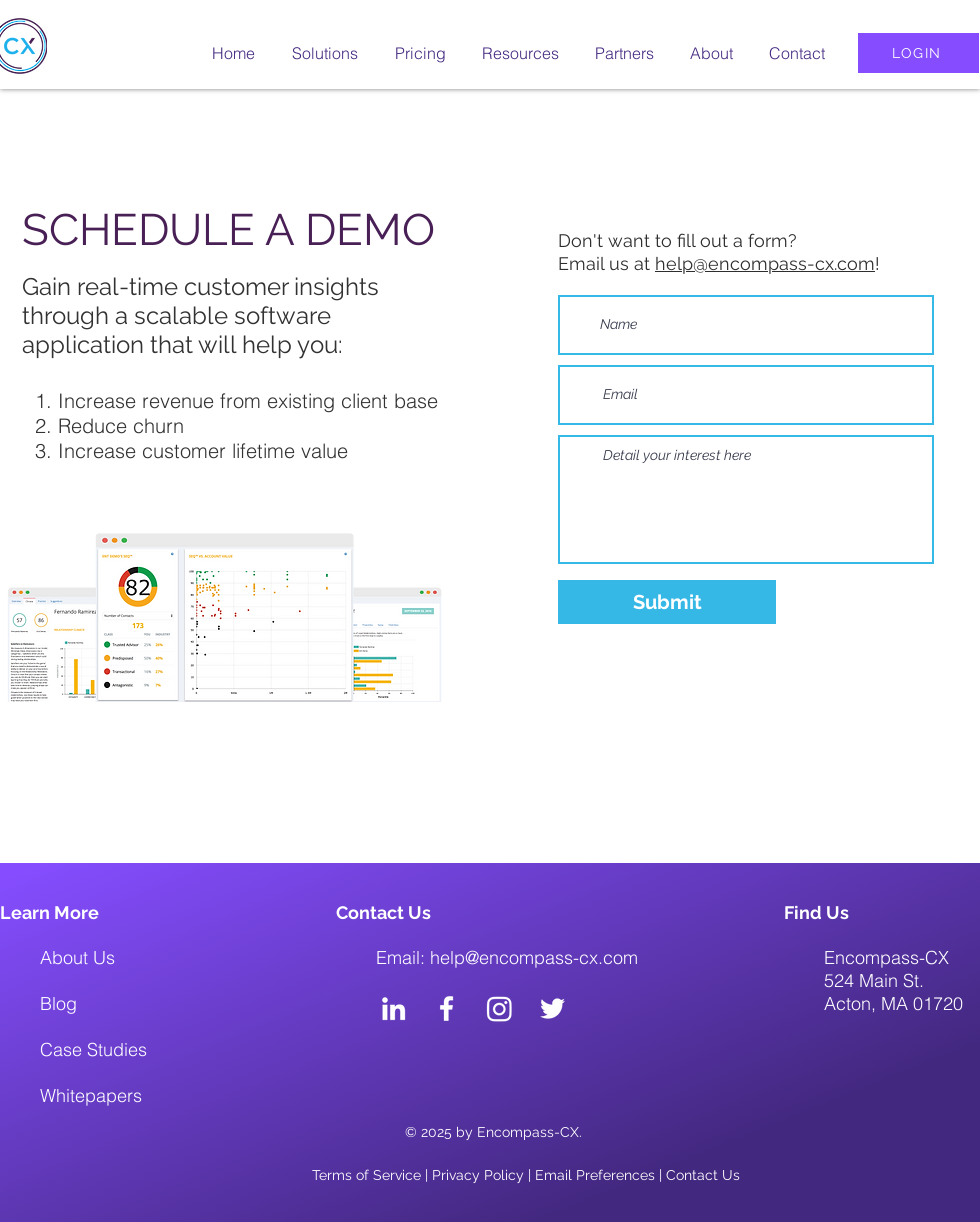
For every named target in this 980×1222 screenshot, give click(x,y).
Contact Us (703, 1175)
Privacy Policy (478, 1175)
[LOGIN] (918, 53)
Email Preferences (595, 1175)
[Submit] (667, 602)
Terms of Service (366, 1175)
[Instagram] (499, 1008)
